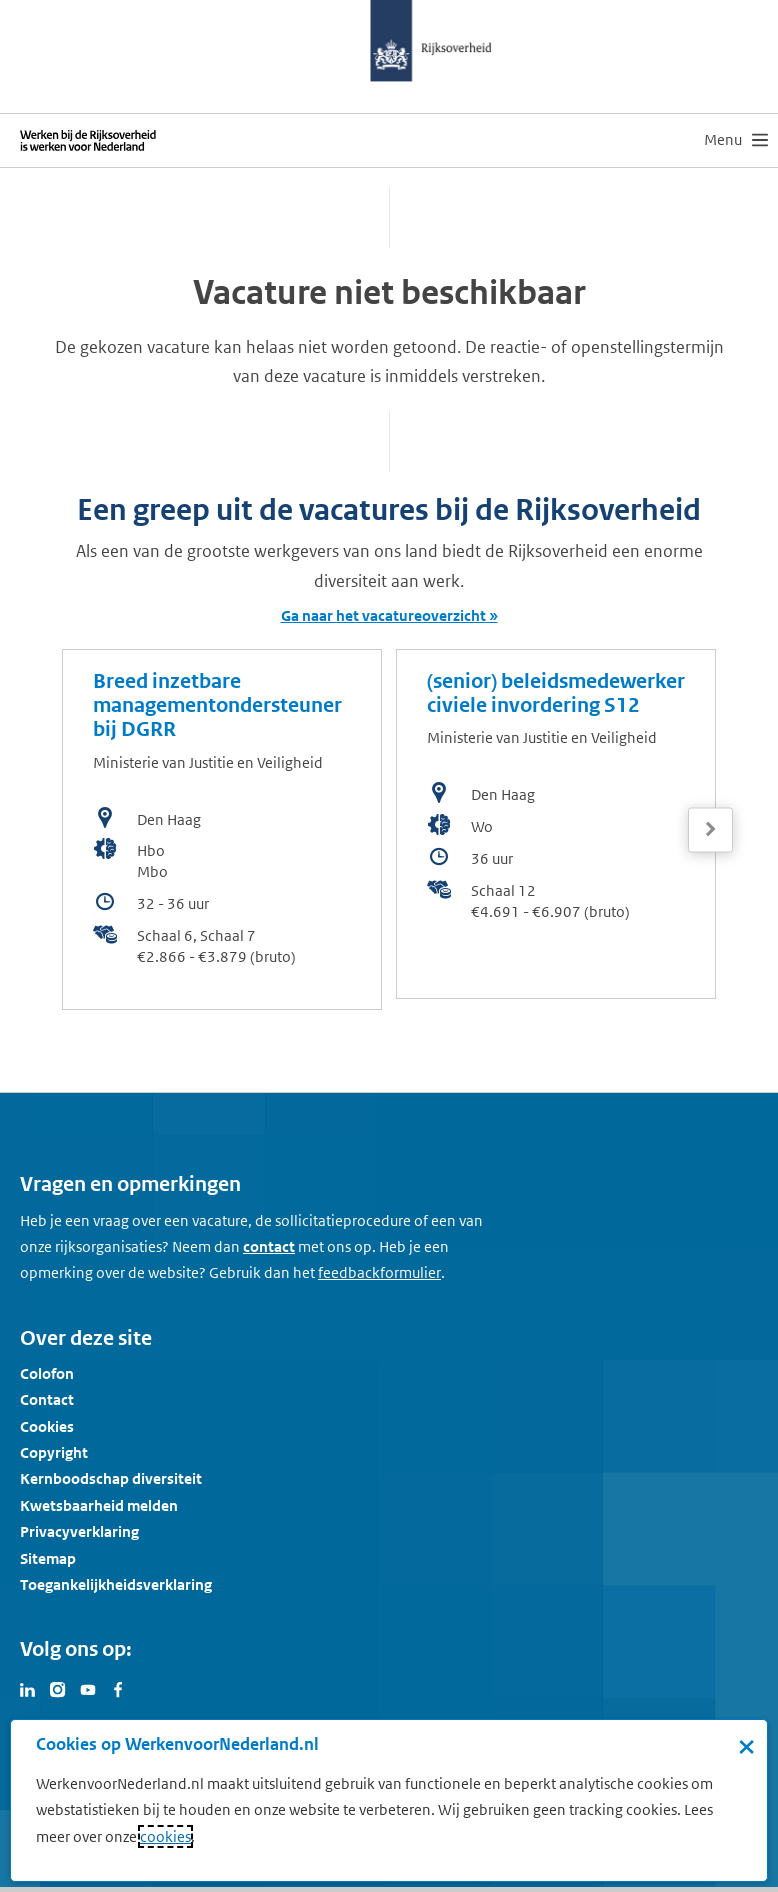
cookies (165, 1836)
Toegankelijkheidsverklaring (116, 1584)
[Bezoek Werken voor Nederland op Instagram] (58, 1688)
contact (269, 1246)
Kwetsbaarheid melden (99, 1505)
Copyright (54, 1452)
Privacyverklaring (79, 1531)
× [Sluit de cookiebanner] (746, 1746)
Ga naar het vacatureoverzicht (383, 615)
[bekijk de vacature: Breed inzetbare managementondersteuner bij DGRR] (222, 829)
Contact (47, 1399)
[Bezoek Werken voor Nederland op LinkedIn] (28, 1688)
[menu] (736, 140)
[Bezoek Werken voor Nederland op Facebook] (118, 1688)
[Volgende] (710, 829)
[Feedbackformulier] (379, 1273)
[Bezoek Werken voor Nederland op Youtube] (88, 1688)
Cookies (47, 1426)
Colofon (47, 1373)
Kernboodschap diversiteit (111, 1478)
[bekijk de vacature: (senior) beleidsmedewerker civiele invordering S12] (556, 824)
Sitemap (48, 1558)
